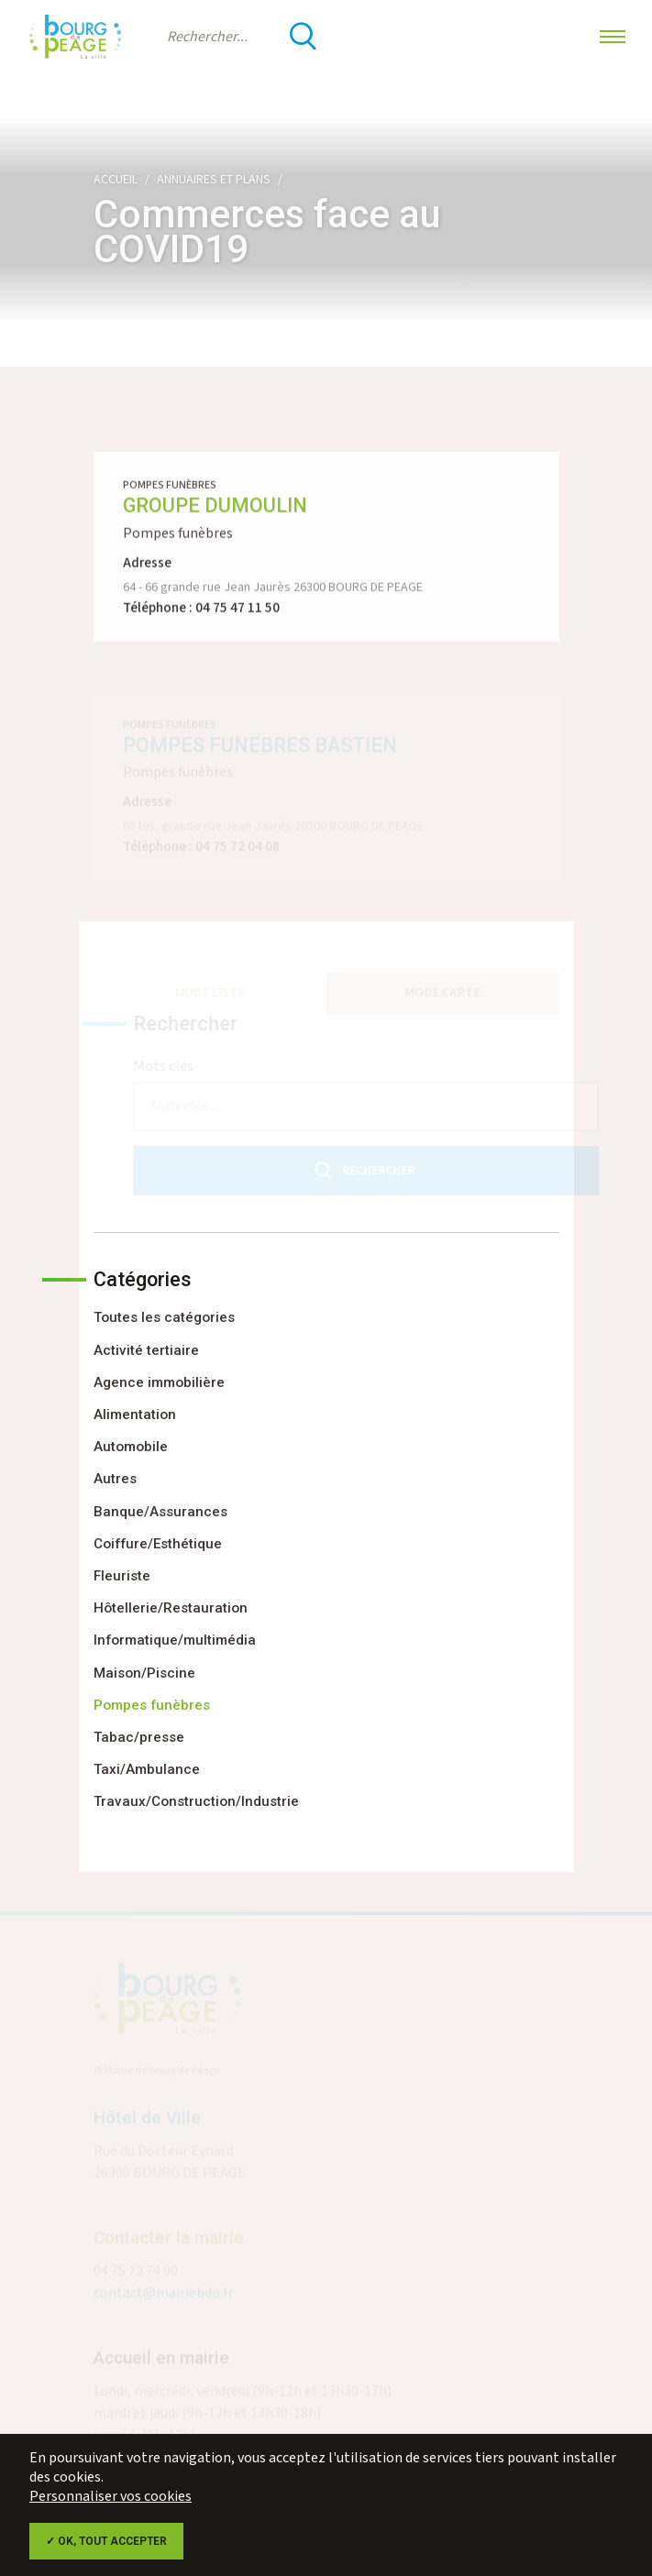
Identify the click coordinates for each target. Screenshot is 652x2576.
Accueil (116, 179)
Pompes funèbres (152, 1705)
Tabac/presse (139, 1737)
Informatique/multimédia (175, 1640)
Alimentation (135, 1414)
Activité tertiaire (146, 1350)
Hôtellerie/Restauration (171, 1608)
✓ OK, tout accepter (106, 2541)
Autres (115, 1478)
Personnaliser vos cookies (110, 2496)
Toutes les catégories (164, 1317)
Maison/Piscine (144, 1673)
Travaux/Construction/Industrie (196, 1801)
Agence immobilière (159, 1382)
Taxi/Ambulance (147, 1769)
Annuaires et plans (214, 179)
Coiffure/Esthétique (158, 1544)
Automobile (131, 1446)
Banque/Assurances (160, 1511)
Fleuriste (122, 1576)
